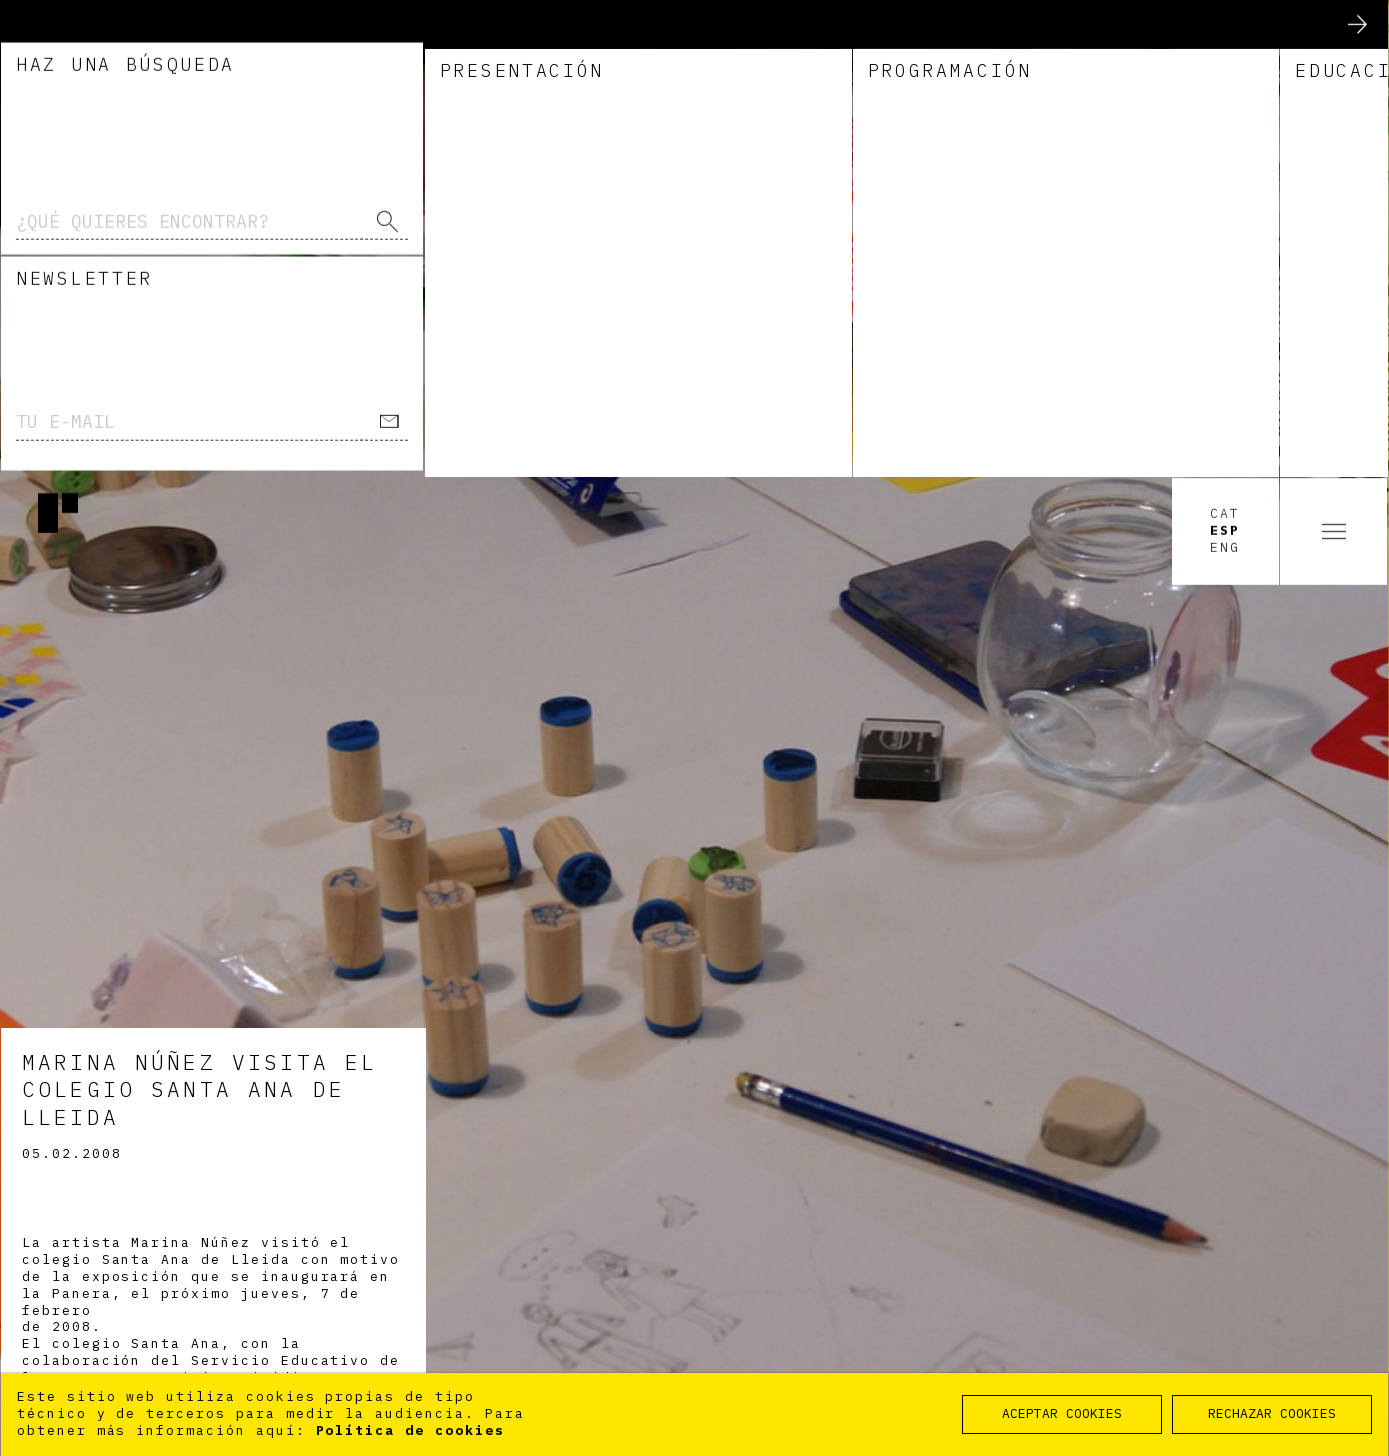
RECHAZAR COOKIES (1272, 1413)
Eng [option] (1225, 71)
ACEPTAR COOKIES (1062, 1413)
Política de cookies (410, 1430)
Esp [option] (1225, 54)
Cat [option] (1225, 37)
